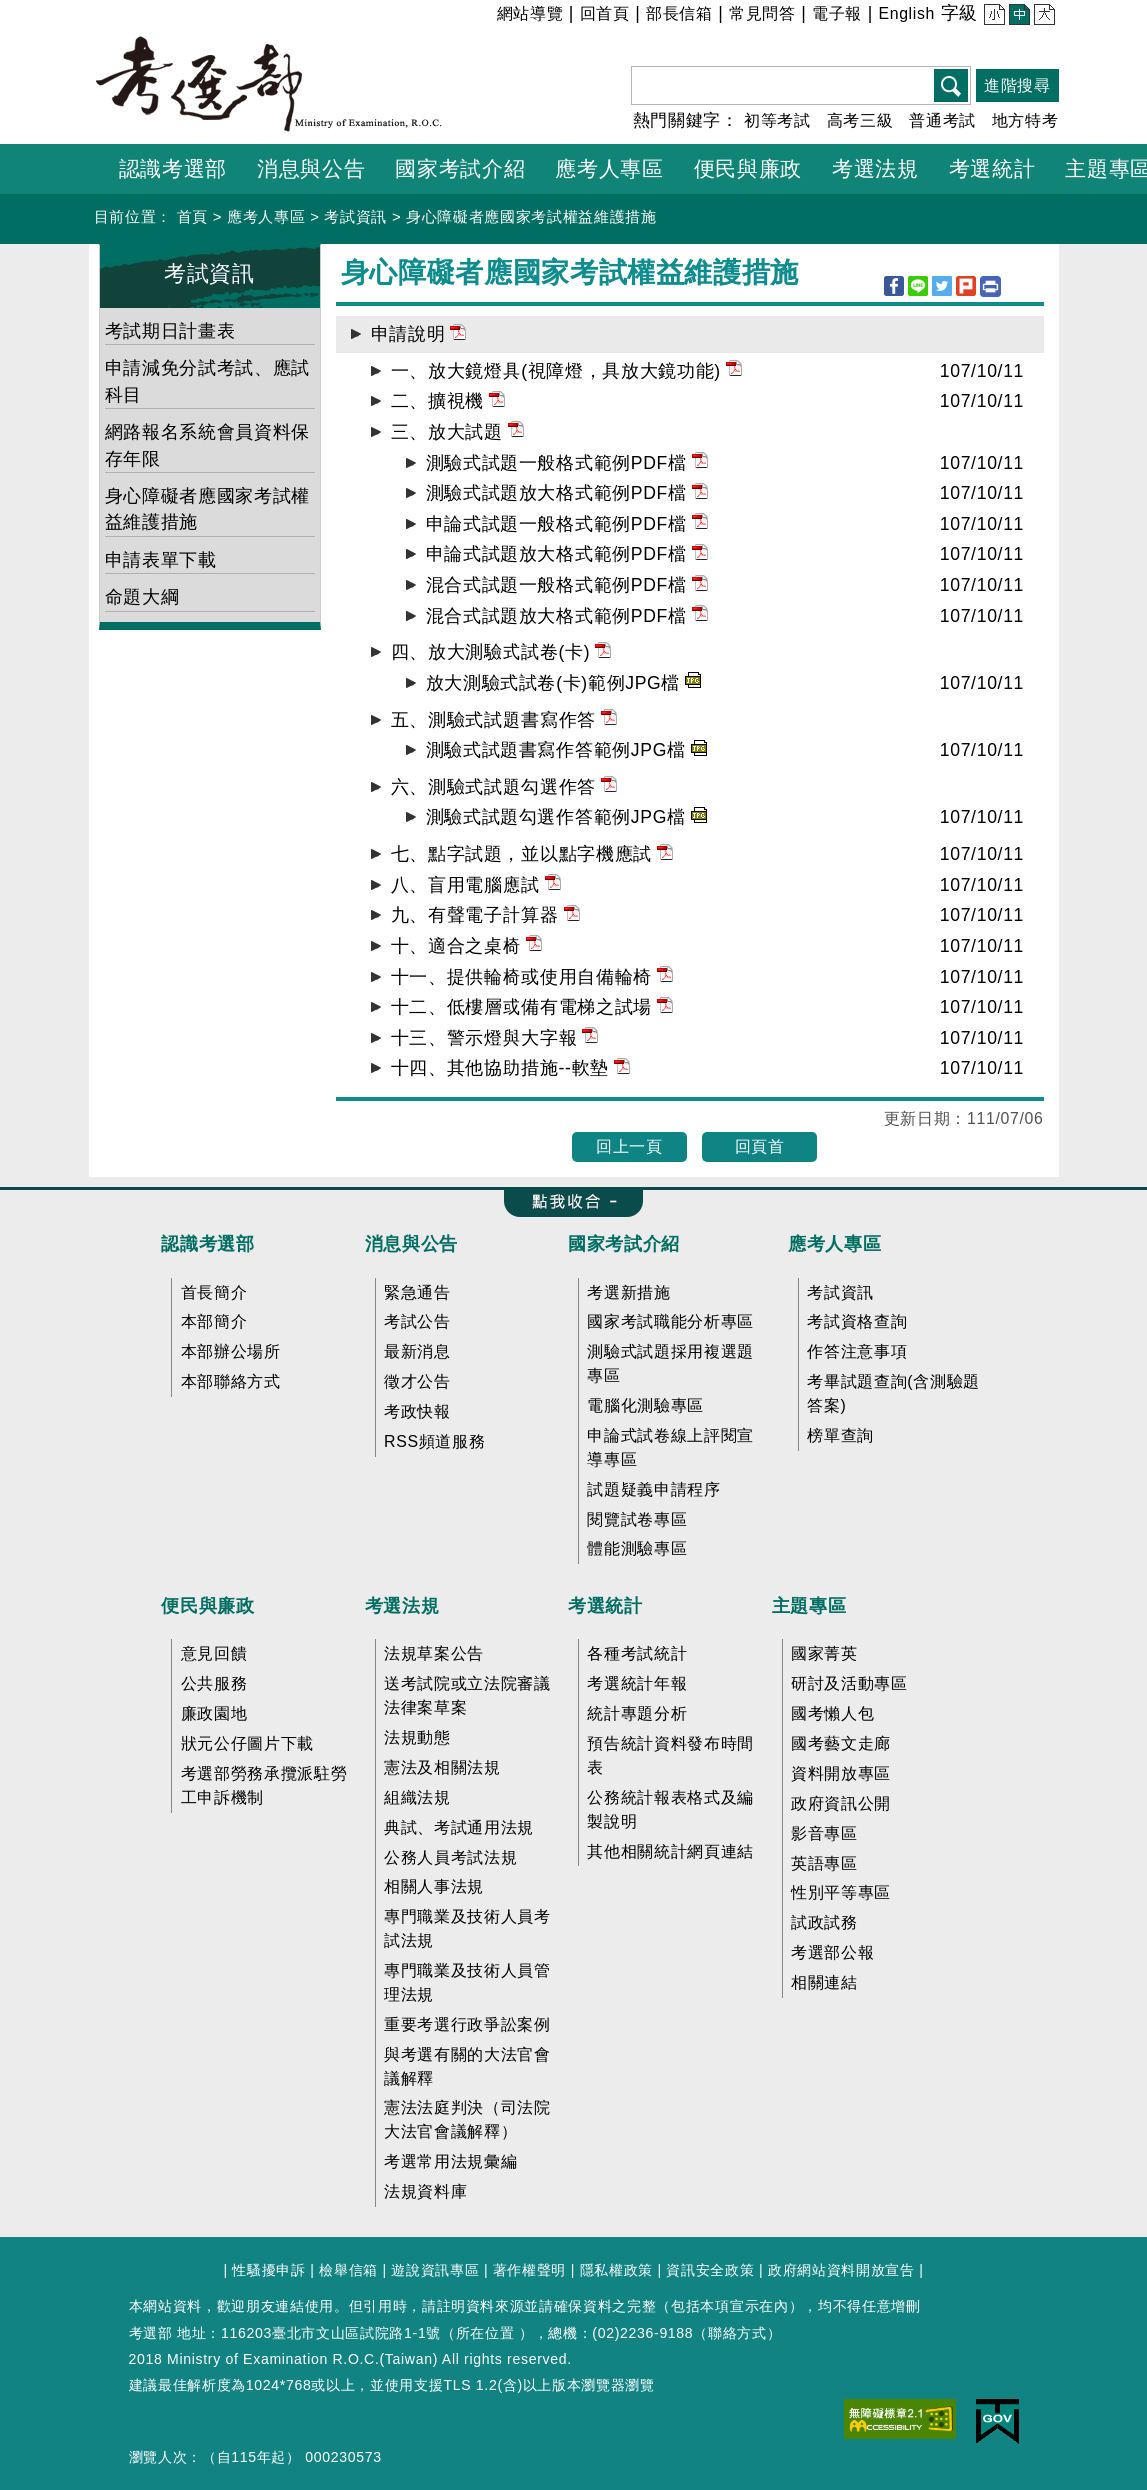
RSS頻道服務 (434, 1441)
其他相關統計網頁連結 (670, 1851)
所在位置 (485, 2333)
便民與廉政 (207, 1606)
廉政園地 (214, 1713)
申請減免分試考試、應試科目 (207, 381)
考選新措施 (628, 1292)
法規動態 (417, 1737)
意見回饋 (214, 1653)
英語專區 (824, 1863)
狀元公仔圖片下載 (247, 1743)
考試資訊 (355, 216)
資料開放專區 (841, 1773)
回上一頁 (629, 1146)
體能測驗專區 (637, 1548)
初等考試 (777, 120)
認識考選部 (207, 1244)
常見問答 (762, 13)
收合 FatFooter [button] (566, 1203)
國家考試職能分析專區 (670, 1321)
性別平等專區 (841, 1892)
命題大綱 (142, 597)
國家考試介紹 (624, 1244)
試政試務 (824, 1922)
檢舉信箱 (348, 2270)
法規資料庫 (425, 2191)
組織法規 (417, 1797)
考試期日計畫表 (170, 331)
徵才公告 (417, 1381)
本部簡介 (214, 1321)
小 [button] (992, 16)
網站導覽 (530, 13)
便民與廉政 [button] (748, 168)
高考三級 (860, 120)
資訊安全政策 (710, 2270)
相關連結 (824, 1982)
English (906, 13)
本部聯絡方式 (231, 1381)
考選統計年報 (637, 1683)
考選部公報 (832, 1952)
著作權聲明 (529, 2270)
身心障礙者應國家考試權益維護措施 (531, 216)
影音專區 (824, 1833)
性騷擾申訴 (268, 2270)
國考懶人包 (832, 1713)
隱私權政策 (616, 2270)
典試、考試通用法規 (459, 1827)
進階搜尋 (1017, 85)
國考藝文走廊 (841, 1743)
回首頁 (605, 13)
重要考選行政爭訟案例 (467, 2024)
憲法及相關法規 (442, 1767)
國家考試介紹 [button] (460, 168)
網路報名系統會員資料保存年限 (207, 445)
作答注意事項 (857, 1351)
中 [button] (1017, 16)
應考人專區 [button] (609, 168)
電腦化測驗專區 (645, 1405)
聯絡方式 (737, 2333)
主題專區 (809, 1606)
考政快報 (417, 1411)
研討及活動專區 (849, 1683)
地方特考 (1025, 120)
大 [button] (1042, 16)
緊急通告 (417, 1292)
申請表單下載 (161, 560)
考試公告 (417, 1321)
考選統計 (605, 1606)
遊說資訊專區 (435, 2270)
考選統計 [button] (992, 168)
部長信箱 (679, 13)
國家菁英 (824, 1653)
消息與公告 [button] (311, 168)
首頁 (192, 216)
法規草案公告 (434, 1653)
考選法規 (402, 1606)
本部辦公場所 (231, 1351)
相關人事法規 (434, 1886)
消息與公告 (411, 1244)
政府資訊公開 (841, 1803)
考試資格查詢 (857, 1321)
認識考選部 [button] (173, 168)
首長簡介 (214, 1292)
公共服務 (214, 1683)
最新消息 (417, 1351)
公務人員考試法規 (450, 1857)
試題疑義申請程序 (653, 1489)
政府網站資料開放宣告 (841, 2270)
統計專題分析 (637, 1713)
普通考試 (942, 120)
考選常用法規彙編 (450, 2161)
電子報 (837, 13)
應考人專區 (266, 216)
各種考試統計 (637, 1653)
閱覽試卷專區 (637, 1519)
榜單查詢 (840, 1435)
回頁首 (760, 1146)
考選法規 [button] (875, 168)
